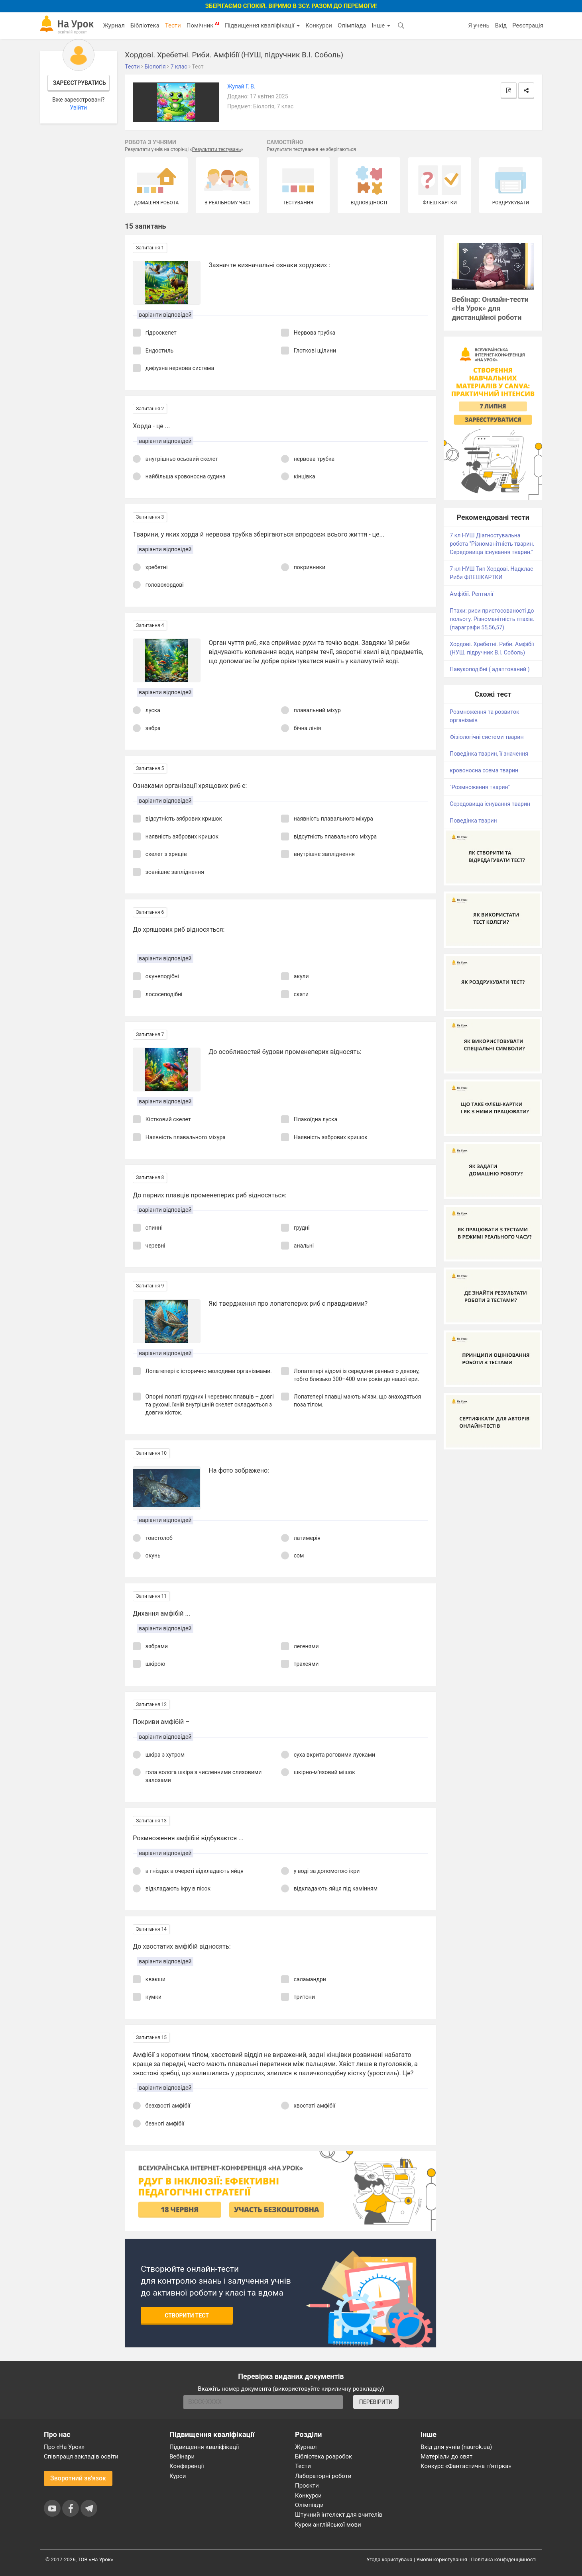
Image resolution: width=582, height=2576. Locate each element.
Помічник (203, 25)
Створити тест (187, 2315)
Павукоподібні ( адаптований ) (489, 669)
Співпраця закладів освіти (81, 2456)
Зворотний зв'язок (78, 2478)
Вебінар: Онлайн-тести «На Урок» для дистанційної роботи (490, 308)
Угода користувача (390, 2559)
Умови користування (441, 2559)
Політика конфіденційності (504, 2559)
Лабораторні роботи (323, 2476)
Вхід (501, 25)
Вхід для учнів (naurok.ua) (456, 2447)
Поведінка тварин (473, 820)
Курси (177, 2476)
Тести (173, 25)
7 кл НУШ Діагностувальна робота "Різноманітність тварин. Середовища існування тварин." (492, 543)
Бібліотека (144, 25)
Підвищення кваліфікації (262, 25)
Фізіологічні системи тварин (486, 737)
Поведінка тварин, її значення (489, 753)
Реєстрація (527, 25)
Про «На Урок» (64, 2447)
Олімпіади (309, 2505)
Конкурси (318, 25)
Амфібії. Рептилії (471, 594)
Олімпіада (352, 25)
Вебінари (182, 2456)
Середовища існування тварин (490, 804)
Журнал (113, 25)
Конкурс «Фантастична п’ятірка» (466, 2466)
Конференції (186, 2466)
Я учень (478, 25)
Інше (381, 25)
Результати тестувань (216, 149)
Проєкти (307, 2485)
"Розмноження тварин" (480, 787)
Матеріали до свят (446, 2456)
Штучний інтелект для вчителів (338, 2514)
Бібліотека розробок (323, 2456)
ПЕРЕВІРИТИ (376, 2402)
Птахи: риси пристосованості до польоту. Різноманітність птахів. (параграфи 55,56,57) (492, 619)
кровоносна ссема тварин (484, 770)
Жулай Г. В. (241, 86)
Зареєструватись (79, 83)
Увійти (78, 107)
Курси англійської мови (328, 2524)
